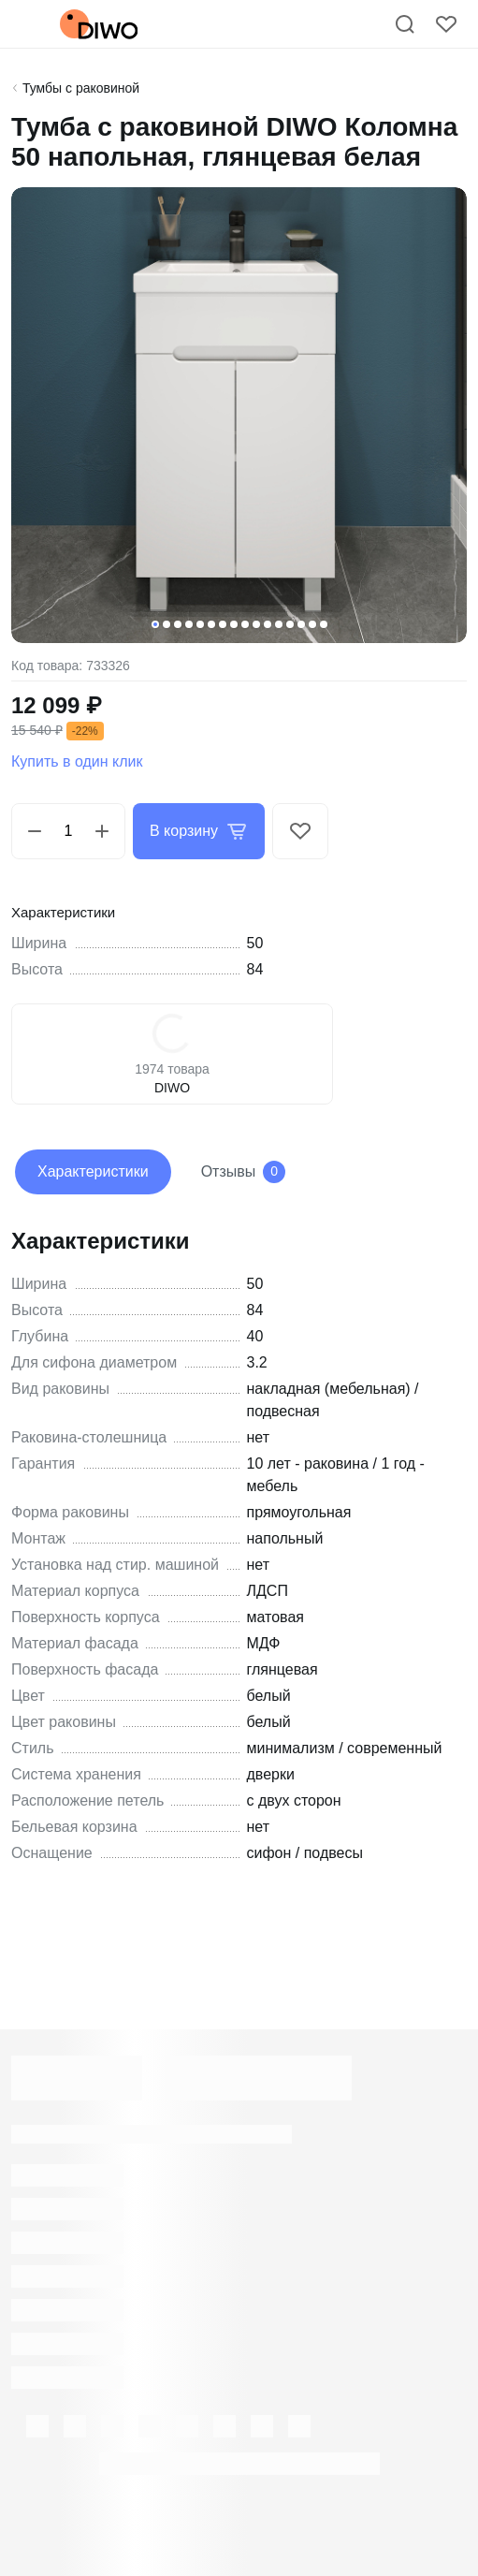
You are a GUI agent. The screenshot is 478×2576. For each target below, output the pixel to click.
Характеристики (93, 1171)
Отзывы (243, 1172)
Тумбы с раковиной (80, 87)
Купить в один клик (77, 761)
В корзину (199, 831)
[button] (155, 624)
